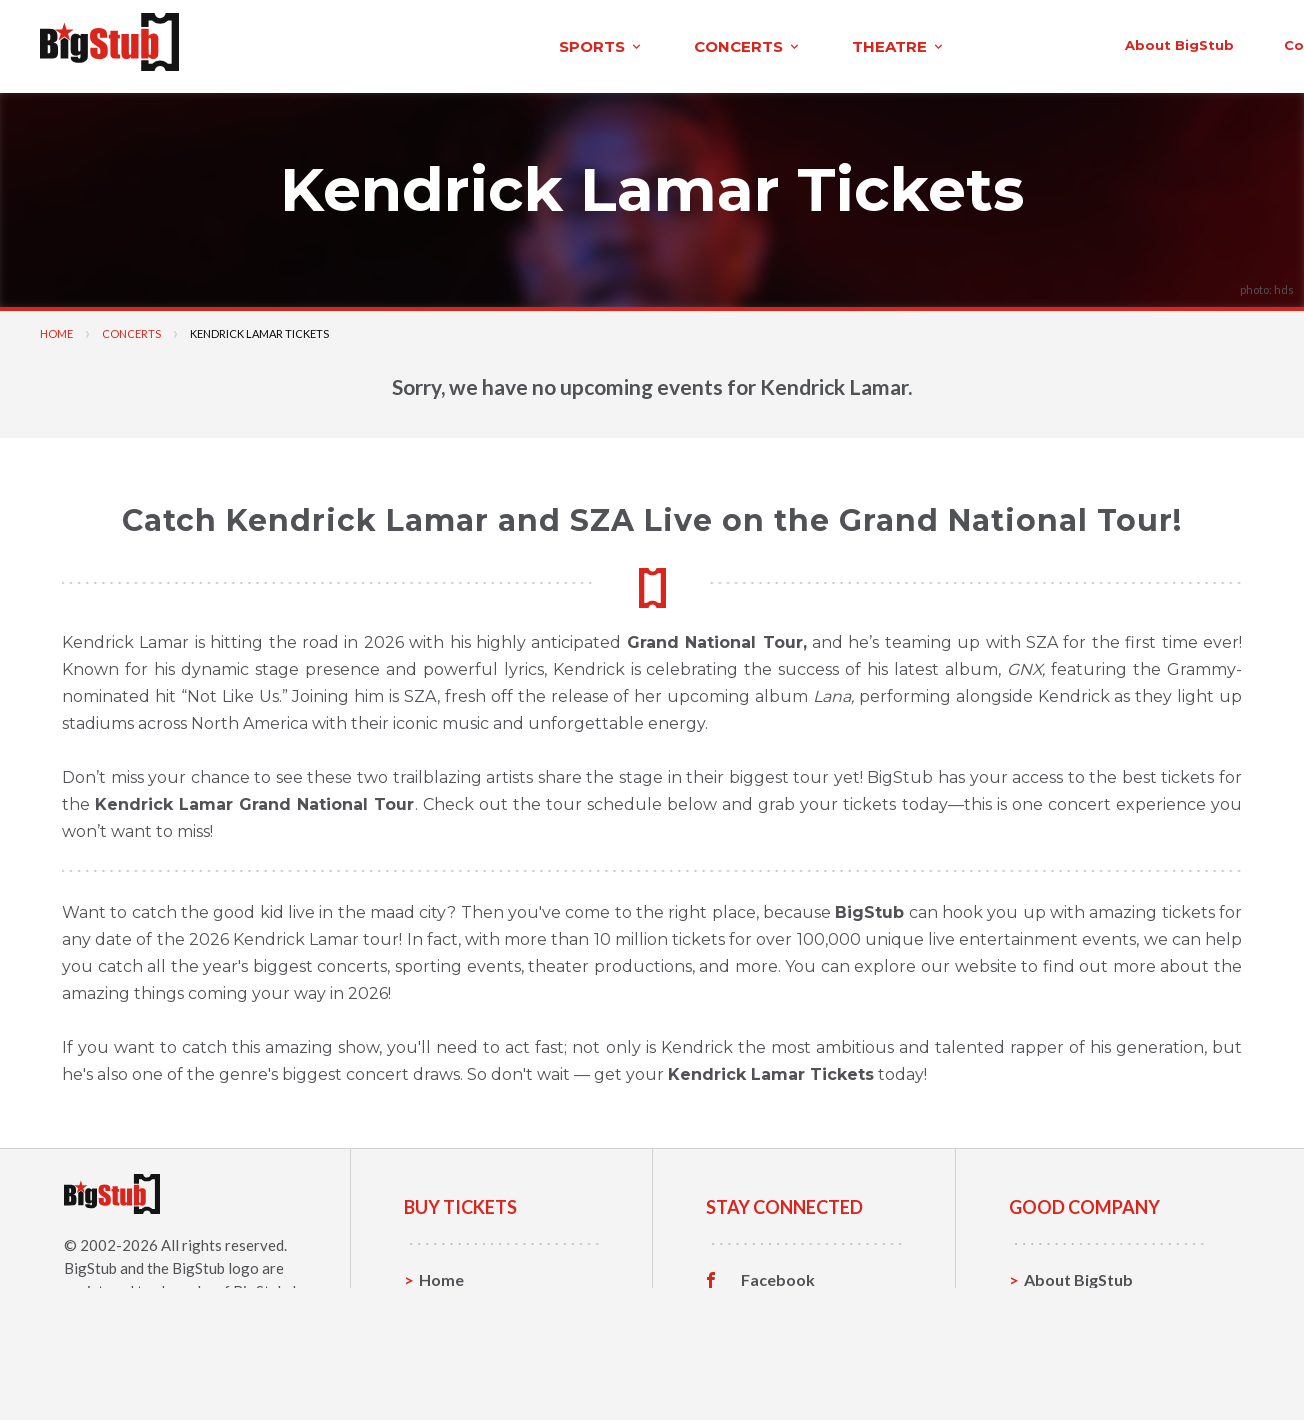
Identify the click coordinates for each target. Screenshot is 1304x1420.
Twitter (769, 1305)
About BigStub (816, 42)
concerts (413, 43)
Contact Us (1066, 1304)
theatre (564, 43)
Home (56, 327)
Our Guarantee (1080, 1366)
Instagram (779, 1336)
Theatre (449, 1366)
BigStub (90, 1262)
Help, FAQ (1061, 1335)
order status (1101, 42)
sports (266, 43)
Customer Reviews (811, 1367)
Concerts (131, 327)
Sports (444, 1304)
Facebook (778, 1274)
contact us (962, 42)
